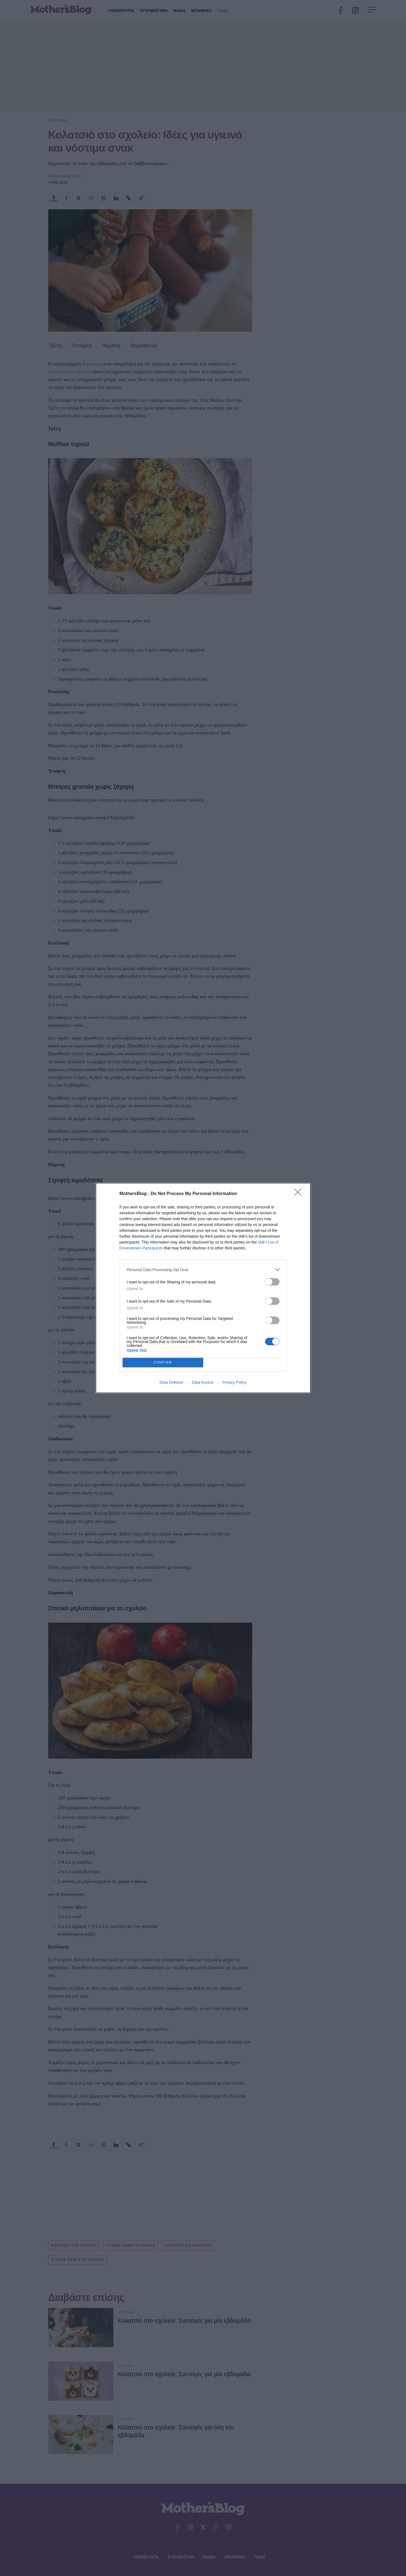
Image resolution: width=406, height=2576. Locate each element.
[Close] (299, 1194)
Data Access (202, 1382)
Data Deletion (171, 1382)
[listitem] (203, 1270)
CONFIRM (162, 1363)
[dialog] (203, 1288)
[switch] (272, 1282)
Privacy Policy (234, 1382)
